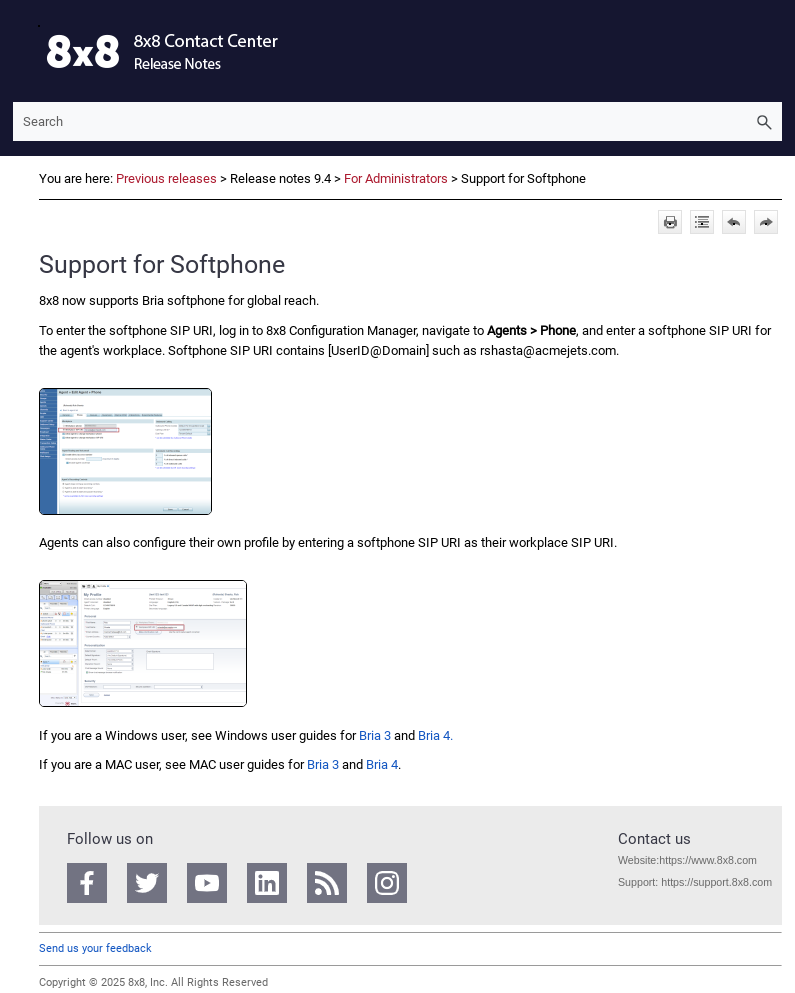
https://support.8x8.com (716, 882)
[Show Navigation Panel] (24, 51)
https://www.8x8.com (708, 860)
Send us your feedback (95, 948)
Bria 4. (435, 735)
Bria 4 (382, 764)
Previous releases (166, 178)
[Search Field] (397, 121)
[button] (764, 121)
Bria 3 (375, 735)
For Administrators (396, 178)
